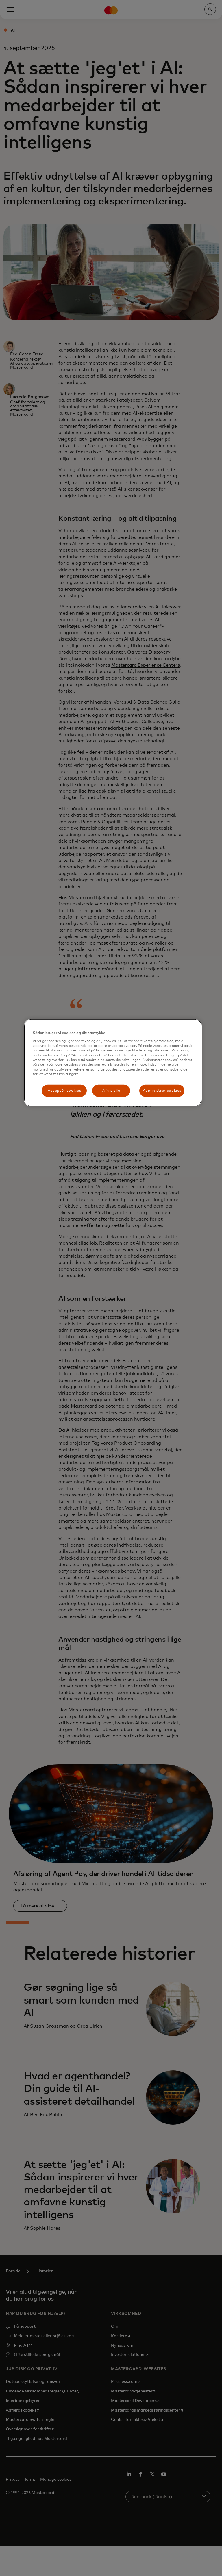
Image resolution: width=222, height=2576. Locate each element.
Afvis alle (111, 1090)
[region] (112, 1062)
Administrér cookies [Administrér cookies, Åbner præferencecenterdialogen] (162, 1090)
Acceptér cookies (64, 1090)
